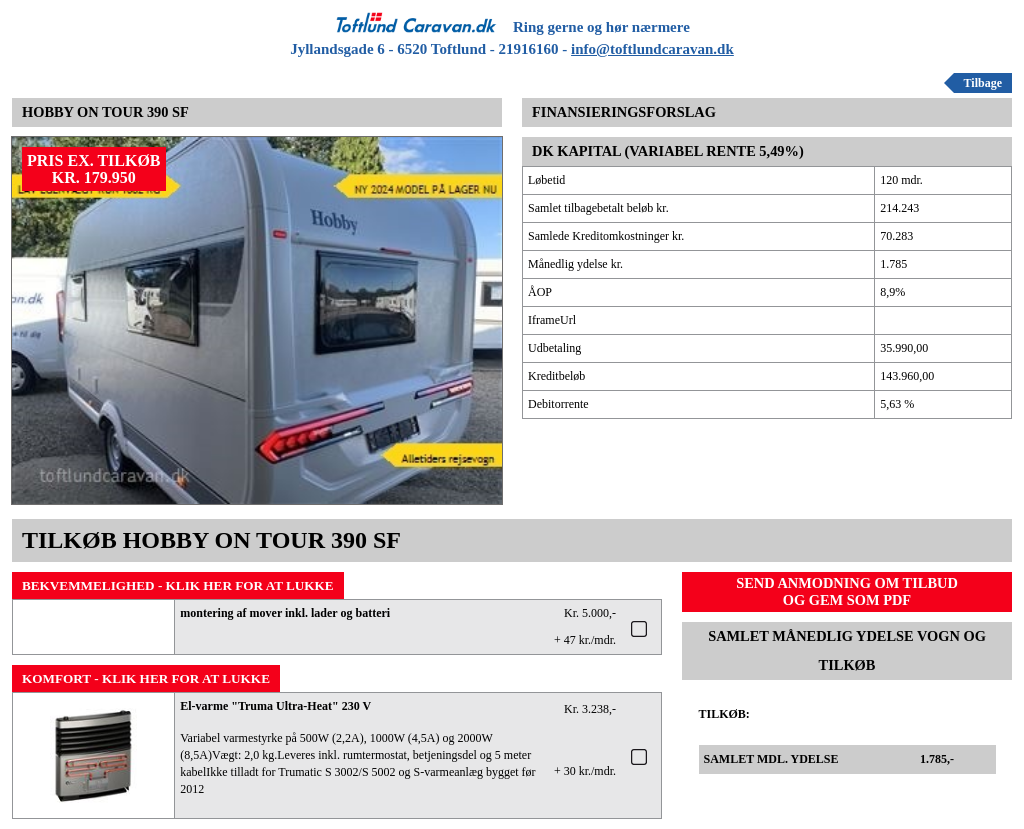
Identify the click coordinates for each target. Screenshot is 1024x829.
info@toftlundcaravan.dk (652, 49)
